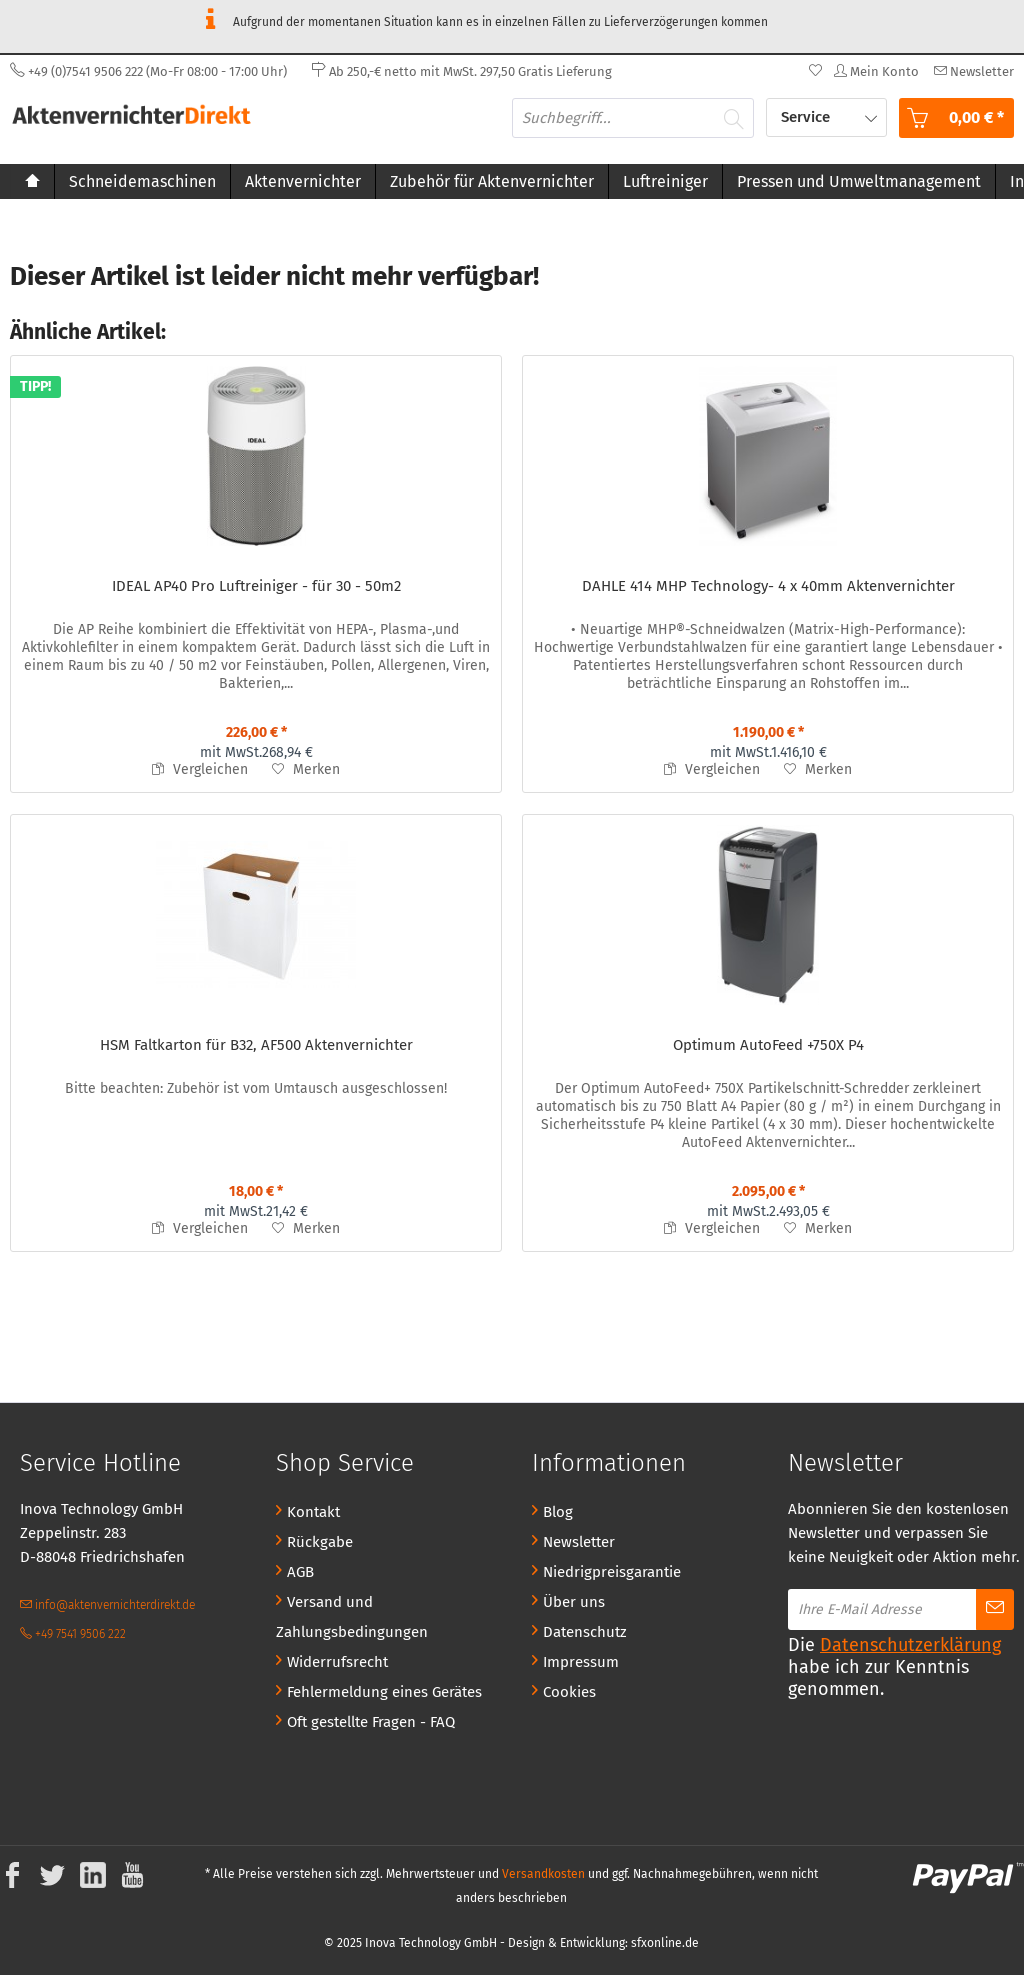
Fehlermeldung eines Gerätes (384, 1692)
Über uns (574, 1602)
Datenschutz (585, 1632)
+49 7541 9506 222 (73, 1634)
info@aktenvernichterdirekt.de (107, 1605)
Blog (558, 1512)
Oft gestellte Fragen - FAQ (371, 1722)
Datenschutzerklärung (910, 1645)
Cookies (569, 1692)
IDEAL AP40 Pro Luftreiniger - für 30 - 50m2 (256, 586)
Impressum (581, 1662)
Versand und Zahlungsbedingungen (352, 1617)
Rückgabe (320, 1542)
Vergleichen (200, 769)
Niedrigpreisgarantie (612, 1572)
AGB (300, 1572)
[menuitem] (971, 71)
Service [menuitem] (807, 117)
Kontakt (313, 1512)
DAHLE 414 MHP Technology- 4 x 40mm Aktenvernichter (768, 586)
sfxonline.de (665, 1943)
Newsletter (579, 1542)
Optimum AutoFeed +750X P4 (768, 1045)
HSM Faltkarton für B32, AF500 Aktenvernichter (256, 1045)
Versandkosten (543, 1874)
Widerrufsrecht (337, 1662)
